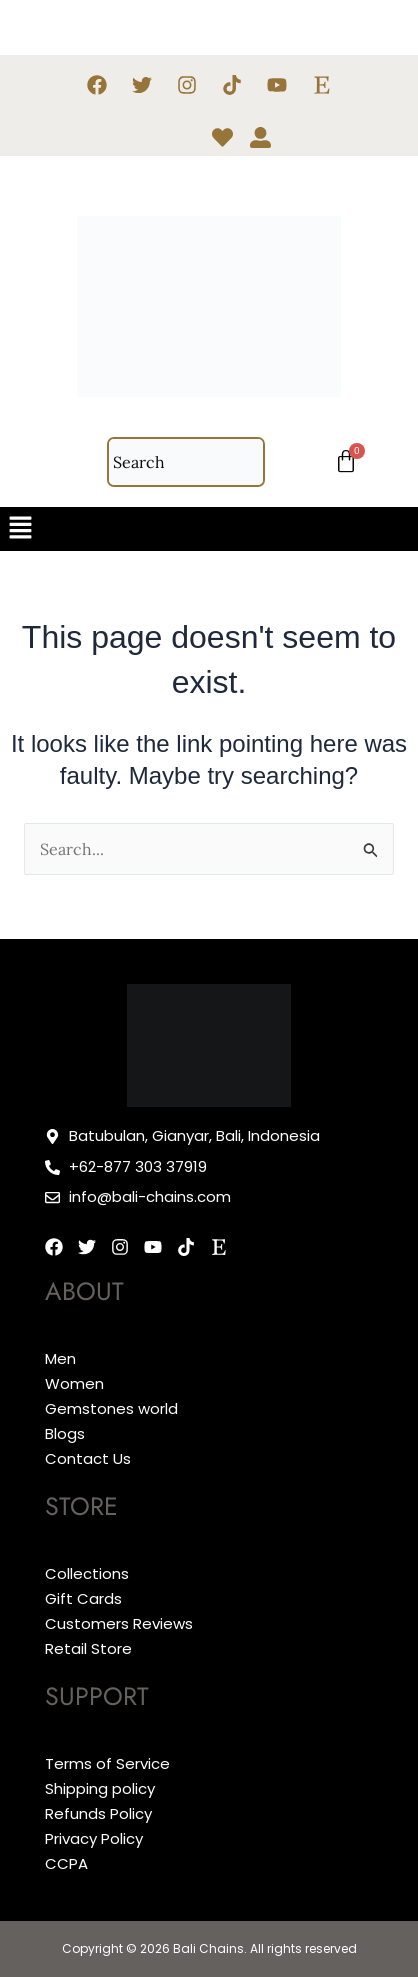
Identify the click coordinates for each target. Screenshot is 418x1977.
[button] (209, 528)
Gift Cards (83, 1598)
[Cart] (346, 462)
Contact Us (88, 1458)
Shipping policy (100, 1788)
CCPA (66, 1863)
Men (60, 1358)
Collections (87, 1573)
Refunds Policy (98, 1813)
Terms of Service (107, 1763)
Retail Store (88, 1648)
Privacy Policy (94, 1838)
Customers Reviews (119, 1623)
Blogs (65, 1433)
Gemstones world (111, 1408)
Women (74, 1383)
